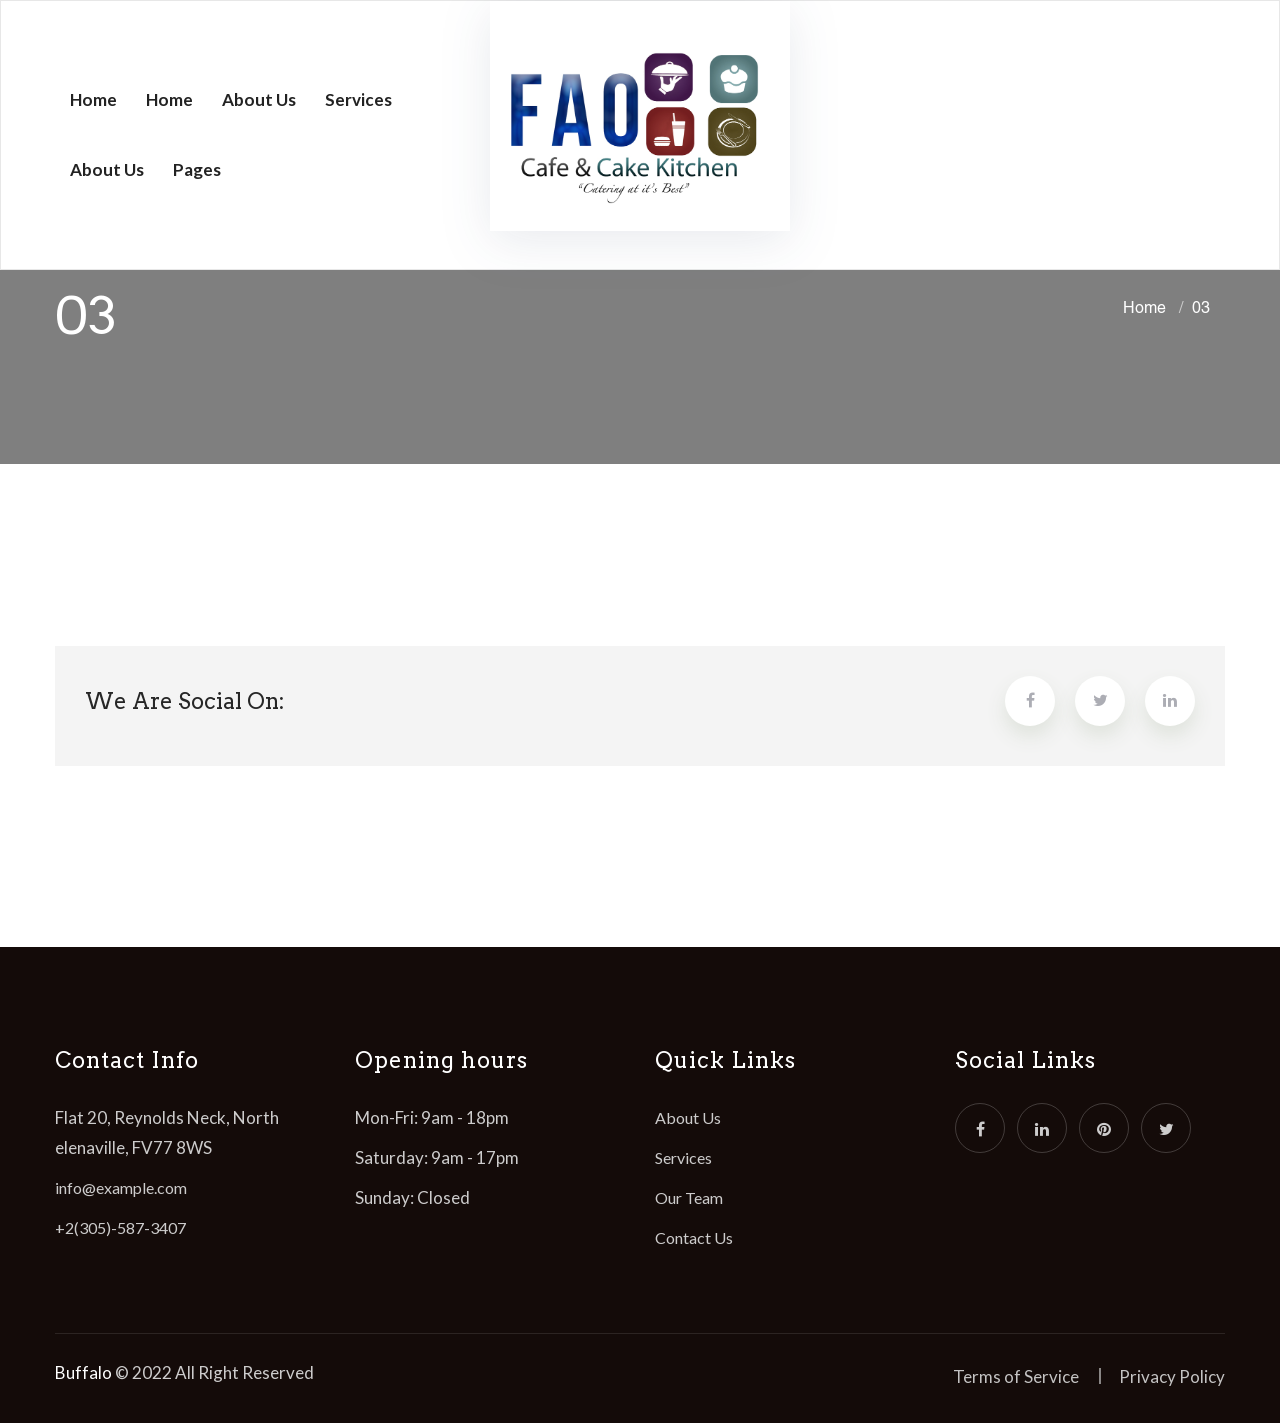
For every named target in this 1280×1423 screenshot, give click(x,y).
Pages (197, 169)
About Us (259, 99)
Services (358, 99)
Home (93, 99)
